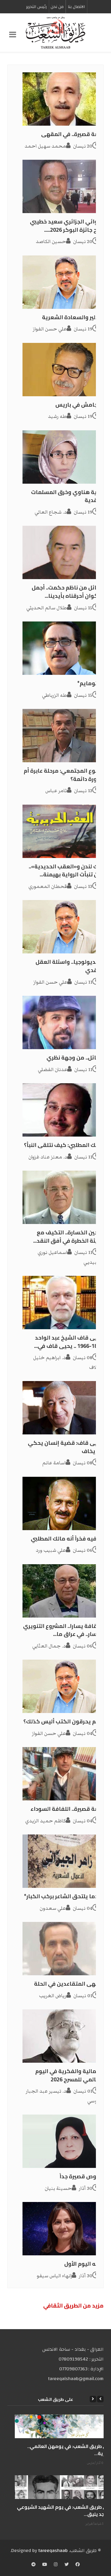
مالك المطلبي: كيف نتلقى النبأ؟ (63, 1145)
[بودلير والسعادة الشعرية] (62, 282)
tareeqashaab (53, 2550)
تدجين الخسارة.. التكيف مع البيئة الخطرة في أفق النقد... (68, 1236)
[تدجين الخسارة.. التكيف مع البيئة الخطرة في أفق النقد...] (62, 1197)
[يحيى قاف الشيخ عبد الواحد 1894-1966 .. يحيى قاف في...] (62, 1302)
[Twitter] (67, 2565)
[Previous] (100, 2399)
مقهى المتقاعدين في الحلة (68, 1984)
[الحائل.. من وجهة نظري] (62, 1022)
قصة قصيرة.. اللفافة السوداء (66, 1809)
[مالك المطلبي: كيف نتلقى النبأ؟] (62, 1110)
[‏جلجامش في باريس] (62, 369)
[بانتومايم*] (62, 648)
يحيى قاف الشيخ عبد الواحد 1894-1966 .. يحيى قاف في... (68, 1341)
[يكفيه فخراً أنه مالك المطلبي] (62, 1503)
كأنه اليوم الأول (83, 2264)
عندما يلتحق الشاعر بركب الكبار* (63, 1896)
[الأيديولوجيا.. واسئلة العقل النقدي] (62, 926)
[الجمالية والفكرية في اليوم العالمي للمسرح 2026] (62, 2036)
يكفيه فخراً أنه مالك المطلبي (67, 1538)
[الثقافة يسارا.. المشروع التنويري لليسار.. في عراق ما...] (62, 1591)
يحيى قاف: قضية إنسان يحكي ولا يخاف (65, 1447)
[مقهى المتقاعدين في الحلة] (62, 1948)
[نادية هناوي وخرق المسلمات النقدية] (62, 457)
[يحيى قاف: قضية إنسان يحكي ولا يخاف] (62, 1407)
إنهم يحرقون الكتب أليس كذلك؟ (63, 1721)
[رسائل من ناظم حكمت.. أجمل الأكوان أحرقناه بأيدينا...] (62, 552)
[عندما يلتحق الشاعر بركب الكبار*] (62, 1861)
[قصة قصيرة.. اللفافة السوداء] (62, 1773)
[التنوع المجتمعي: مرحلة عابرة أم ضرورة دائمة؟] (62, 735)
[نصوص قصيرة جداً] (62, 2141)
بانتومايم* (90, 683)
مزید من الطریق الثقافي (73, 2305)
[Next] (93, 2399)
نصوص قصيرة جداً (81, 2176)
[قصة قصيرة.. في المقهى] (62, 99)
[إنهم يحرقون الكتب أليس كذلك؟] (62, 1686)
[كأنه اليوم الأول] (62, 2228)
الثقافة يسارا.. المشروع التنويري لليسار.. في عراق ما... (63, 1630)
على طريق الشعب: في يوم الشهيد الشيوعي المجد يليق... (64, 2511)
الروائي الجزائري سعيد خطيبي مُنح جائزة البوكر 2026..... (66, 225)
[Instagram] (56, 2565)
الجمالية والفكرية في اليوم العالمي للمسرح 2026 (69, 2075)
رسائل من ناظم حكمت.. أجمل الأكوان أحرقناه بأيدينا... (67, 591)
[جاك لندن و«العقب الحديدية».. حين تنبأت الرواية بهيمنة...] (62, 831)
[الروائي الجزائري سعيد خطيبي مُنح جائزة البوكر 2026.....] (62, 186)
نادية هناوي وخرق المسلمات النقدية (67, 496)
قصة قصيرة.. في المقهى (72, 134)
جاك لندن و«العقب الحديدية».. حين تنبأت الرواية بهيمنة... (66, 870)
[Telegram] (33, 2565)
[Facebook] (78, 2565)
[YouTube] (44, 2565)
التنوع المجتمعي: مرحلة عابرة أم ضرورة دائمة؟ (63, 775)
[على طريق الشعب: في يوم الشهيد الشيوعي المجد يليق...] (63, 2487)
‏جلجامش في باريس (79, 404)
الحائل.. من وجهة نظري (74, 1057)
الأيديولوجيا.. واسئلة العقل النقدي (69, 966)
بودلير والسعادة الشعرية (72, 317)
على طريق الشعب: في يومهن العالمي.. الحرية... (69, 2450)
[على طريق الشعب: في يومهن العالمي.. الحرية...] (63, 2426)
